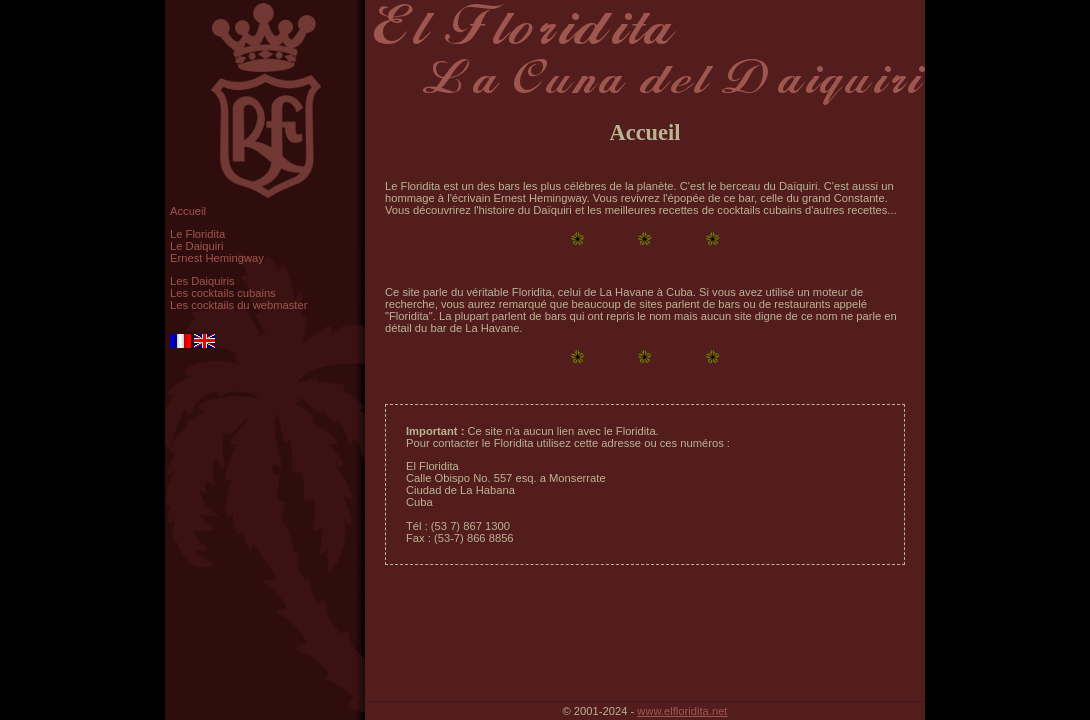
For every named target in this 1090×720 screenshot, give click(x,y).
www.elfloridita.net (682, 711)
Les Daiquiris (202, 281)
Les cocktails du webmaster (238, 305)
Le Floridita (197, 234)
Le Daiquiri (196, 246)
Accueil (188, 211)
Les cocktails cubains (223, 293)
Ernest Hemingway (217, 258)
